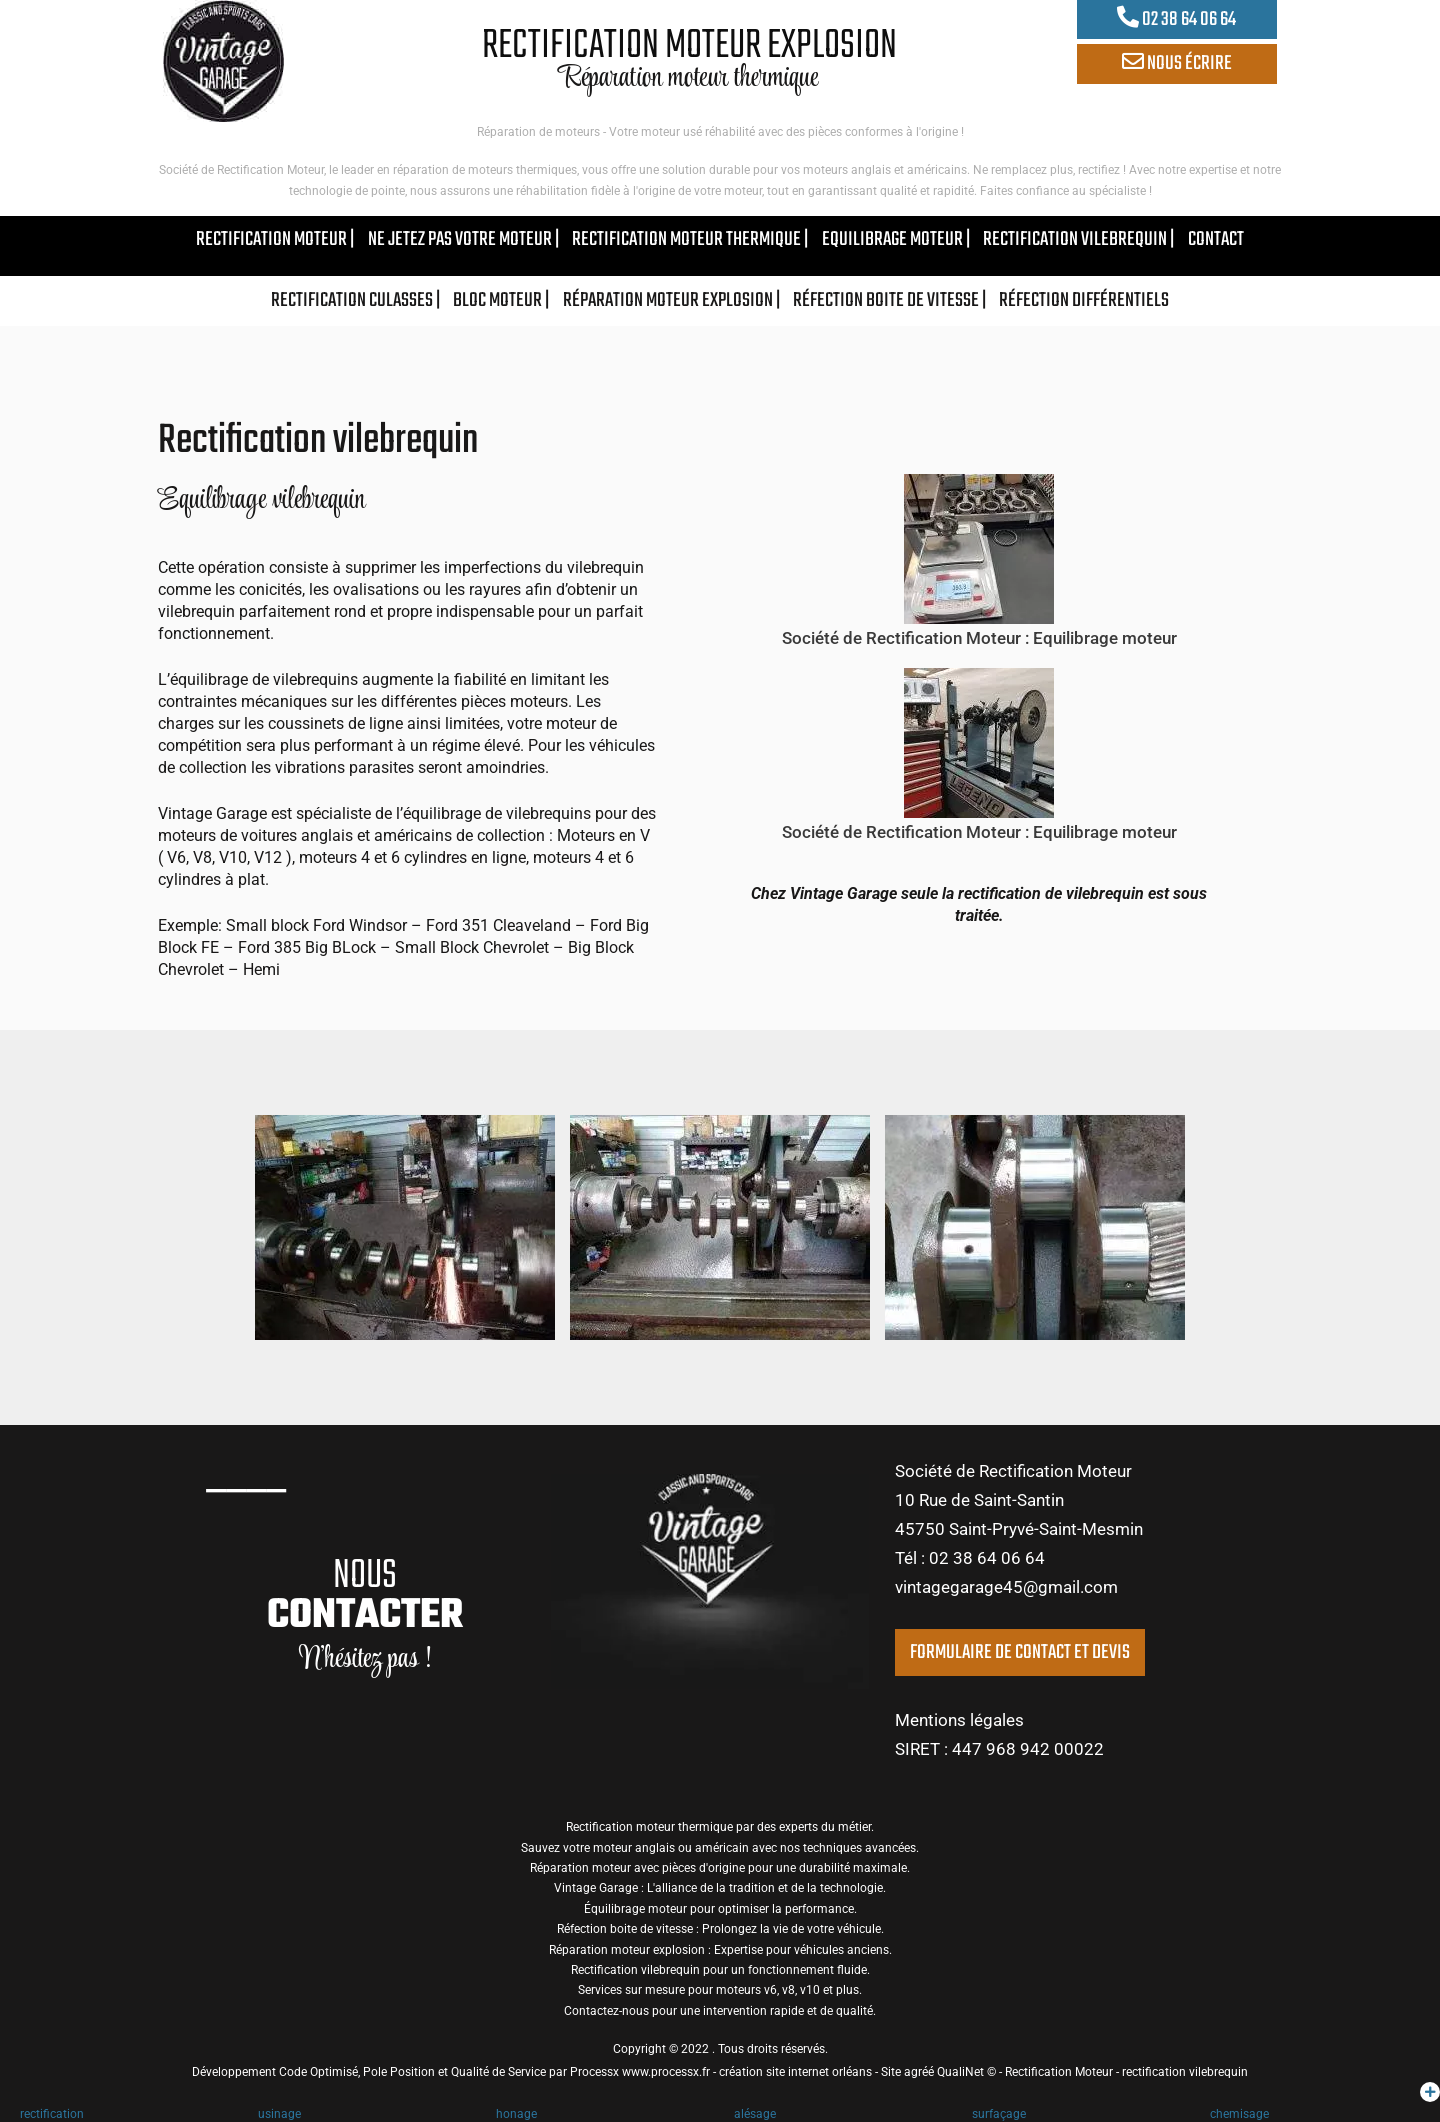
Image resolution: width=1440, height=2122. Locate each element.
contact (1216, 239)
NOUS (365, 1596)
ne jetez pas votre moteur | (463, 239)
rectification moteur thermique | (690, 239)
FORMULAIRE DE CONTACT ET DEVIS (1020, 1652)
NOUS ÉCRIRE (1177, 63)
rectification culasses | (355, 300)
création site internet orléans (795, 2072)
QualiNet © (966, 2072)
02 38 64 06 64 (1176, 19)
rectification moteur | (275, 239)
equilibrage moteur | (896, 239)
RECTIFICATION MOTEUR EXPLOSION (689, 46)
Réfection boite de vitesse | (889, 300)
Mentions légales (959, 1720)
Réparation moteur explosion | (671, 300)
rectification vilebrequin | (1078, 239)
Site (891, 2072)
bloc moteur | (501, 300)
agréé (919, 2072)
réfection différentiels (1084, 300)
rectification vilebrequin (1185, 2072)
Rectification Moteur (1059, 2072)
